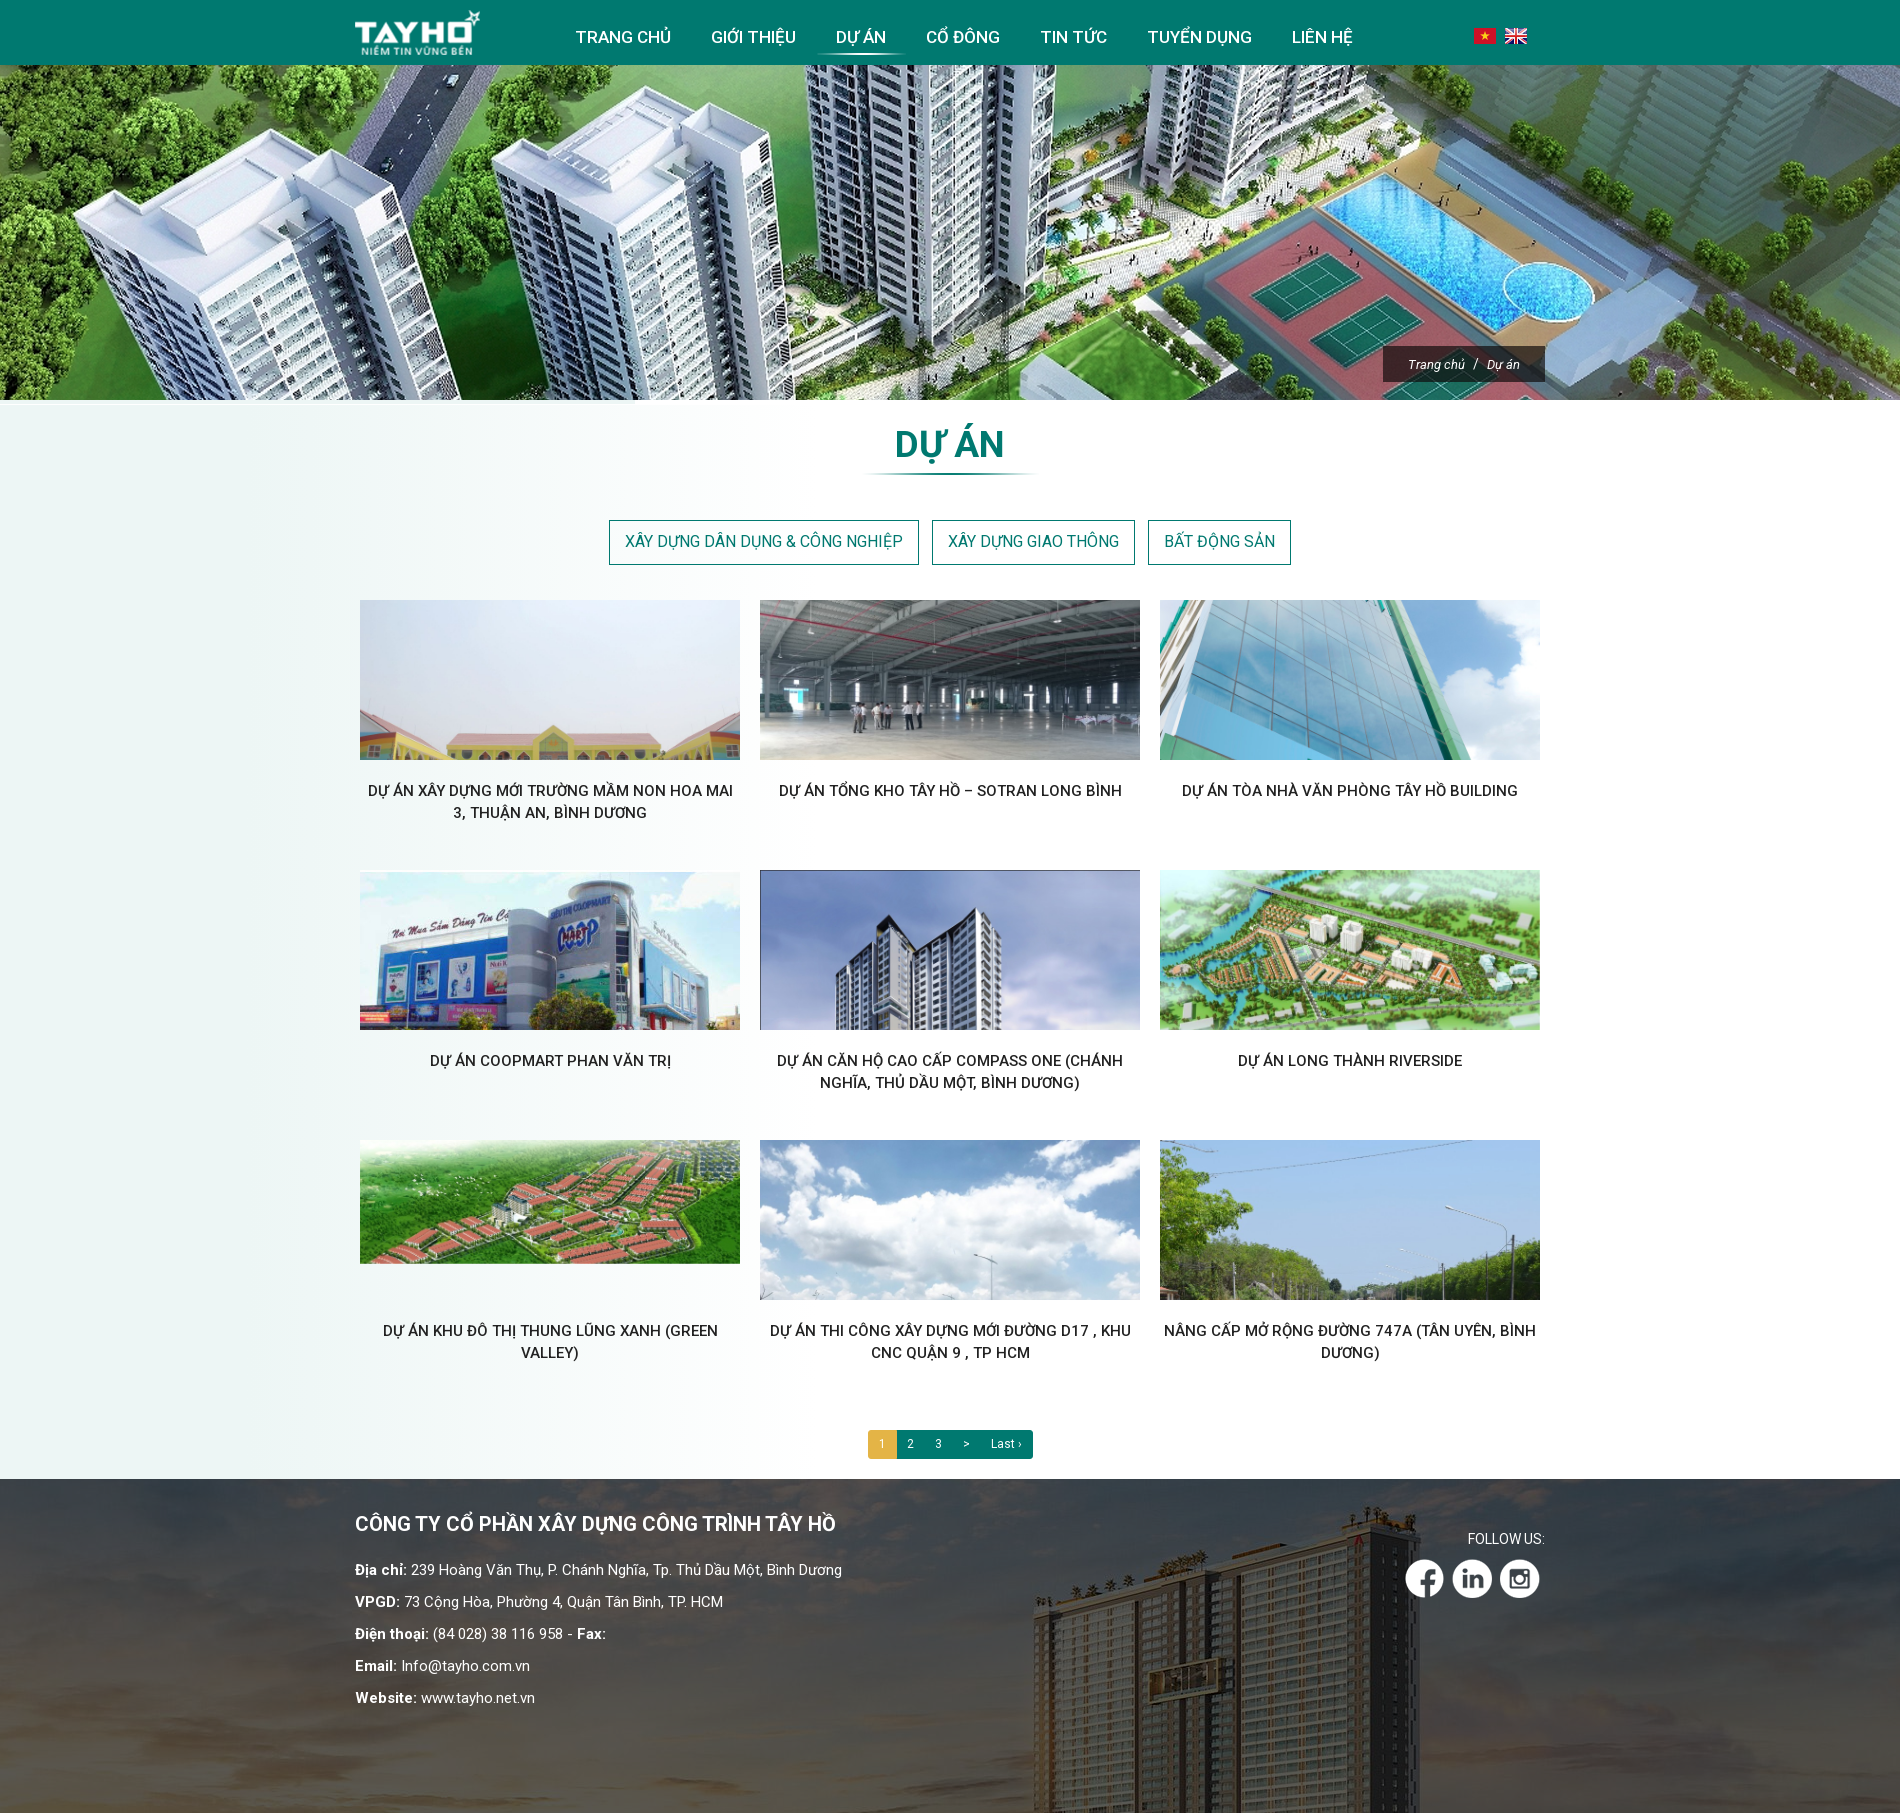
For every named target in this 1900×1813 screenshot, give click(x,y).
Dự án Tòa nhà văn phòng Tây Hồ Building (1350, 795)
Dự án (861, 37)
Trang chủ (623, 37)
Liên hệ (1322, 37)
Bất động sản (1219, 545)
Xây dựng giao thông (1033, 545)
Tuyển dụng (1199, 37)
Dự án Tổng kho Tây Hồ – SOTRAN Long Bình (950, 795)
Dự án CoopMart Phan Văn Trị (550, 1065)
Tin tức (1073, 37)
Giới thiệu (753, 37)
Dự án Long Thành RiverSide (1350, 1065)
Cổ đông (963, 37)
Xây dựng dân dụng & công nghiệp (764, 545)
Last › (1006, 1448)
